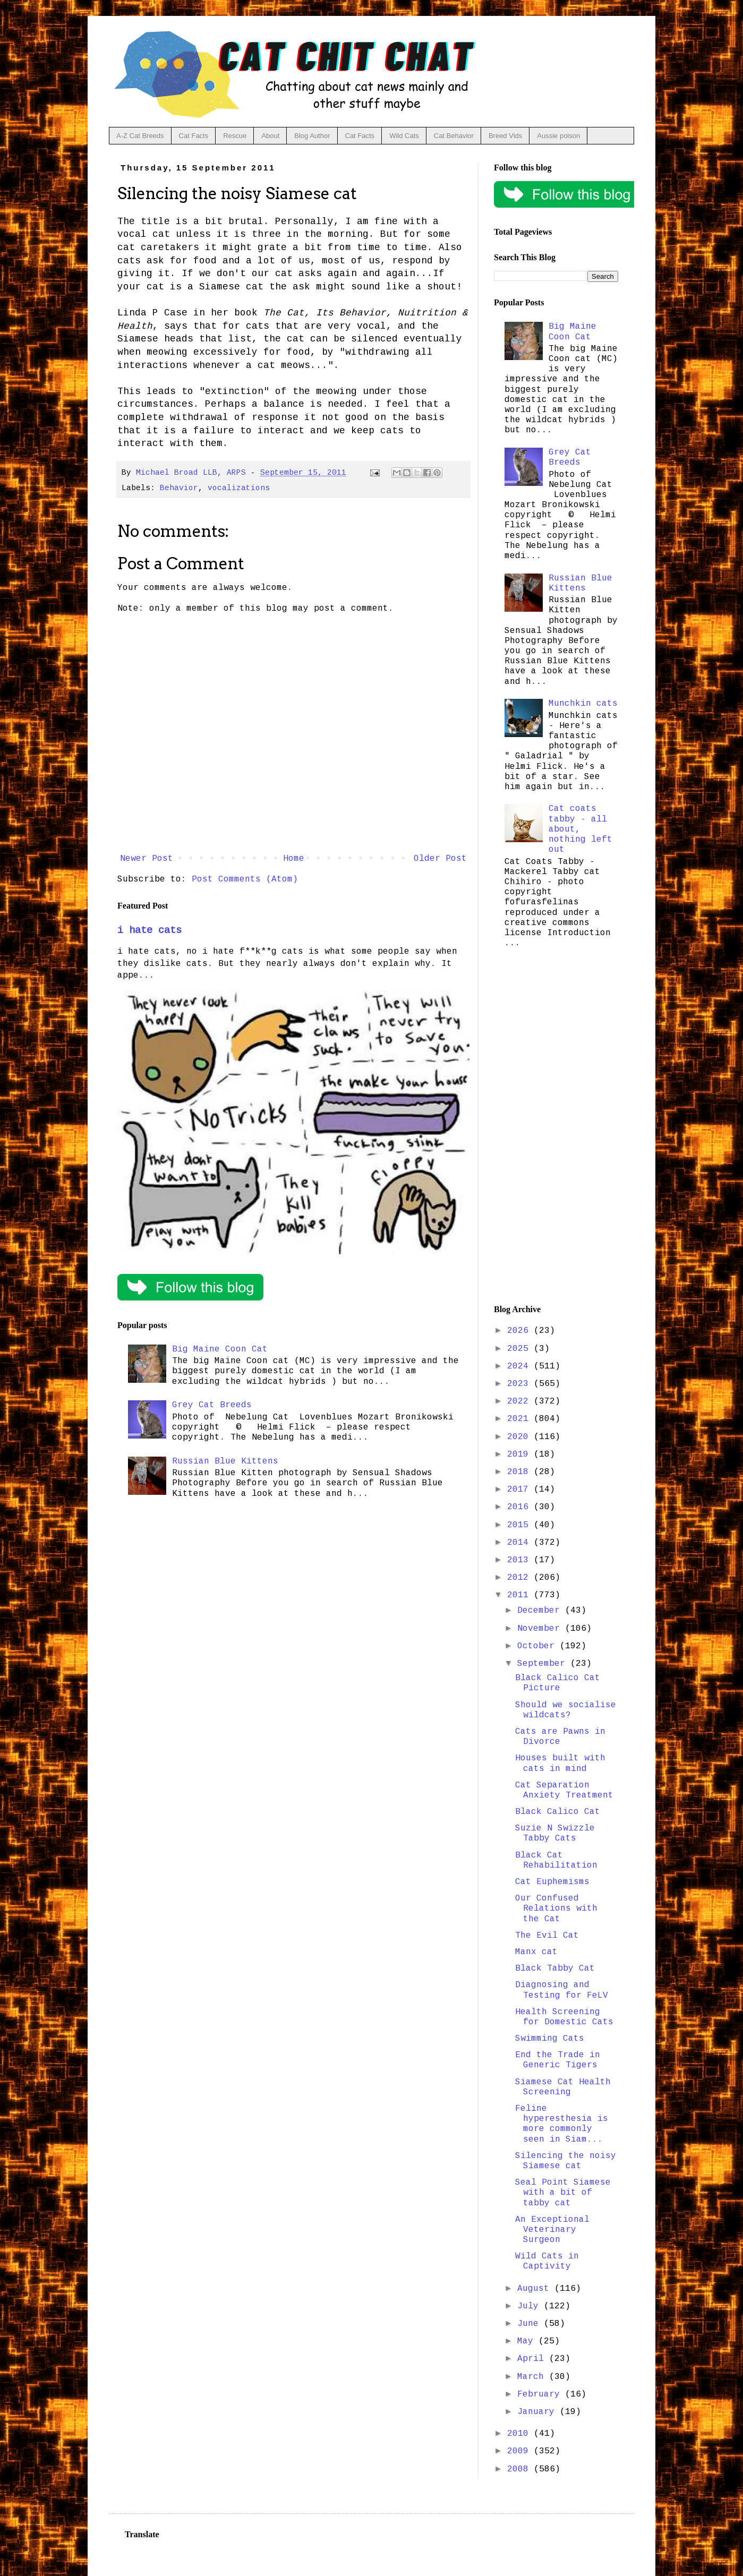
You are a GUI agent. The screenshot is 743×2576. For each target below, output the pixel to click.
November (541, 1628)
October (538, 1646)
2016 (520, 1507)
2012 (520, 1577)
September (543, 1663)
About (270, 136)
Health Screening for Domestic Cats (564, 2017)
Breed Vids (505, 136)
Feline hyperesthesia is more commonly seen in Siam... (561, 2124)
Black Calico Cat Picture (557, 1683)
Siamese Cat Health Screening (563, 2087)
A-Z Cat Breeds (140, 136)
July (530, 2306)
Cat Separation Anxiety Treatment (564, 1790)
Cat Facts (194, 136)
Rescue (234, 136)
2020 (520, 1437)
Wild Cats (404, 136)
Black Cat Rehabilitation (556, 1860)
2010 (520, 2433)
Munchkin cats (583, 703)
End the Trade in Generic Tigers (557, 2060)
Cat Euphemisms (552, 1882)
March (533, 2377)
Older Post (440, 858)
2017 (520, 1489)
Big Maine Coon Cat (220, 1349)
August (535, 2288)
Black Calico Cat (557, 1812)
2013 (520, 1560)
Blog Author (312, 136)
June (530, 2324)
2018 (520, 1472)
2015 (520, 1525)
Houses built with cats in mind (560, 1763)
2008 (520, 2469)
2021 (520, 1419)
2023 (520, 1384)
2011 (520, 1595)
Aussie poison (558, 136)
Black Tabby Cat (555, 1968)
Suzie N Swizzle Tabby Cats (555, 1833)
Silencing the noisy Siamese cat (565, 2161)
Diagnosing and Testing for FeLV (561, 1990)
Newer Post (146, 858)
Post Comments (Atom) (245, 879)
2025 (520, 1349)
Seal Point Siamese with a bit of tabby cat (563, 2192)
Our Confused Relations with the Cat (556, 1908)
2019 (520, 1454)
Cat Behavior (454, 136)
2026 (520, 1331)
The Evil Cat (547, 1935)
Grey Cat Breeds (212, 1405)
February (541, 2394)
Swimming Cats (549, 2038)
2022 (520, 1401)
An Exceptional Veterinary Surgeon (552, 2230)
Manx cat (536, 1952)
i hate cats (149, 930)
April (533, 2359)
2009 (520, 2451)
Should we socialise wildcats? (565, 1710)
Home (293, 858)
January (538, 2412)
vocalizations (239, 488)
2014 (520, 1542)
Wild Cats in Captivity (547, 2261)
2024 (520, 1366)
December (541, 1610)
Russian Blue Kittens (225, 1461)
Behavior (179, 488)
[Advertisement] (556, 1129)
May (528, 2341)
